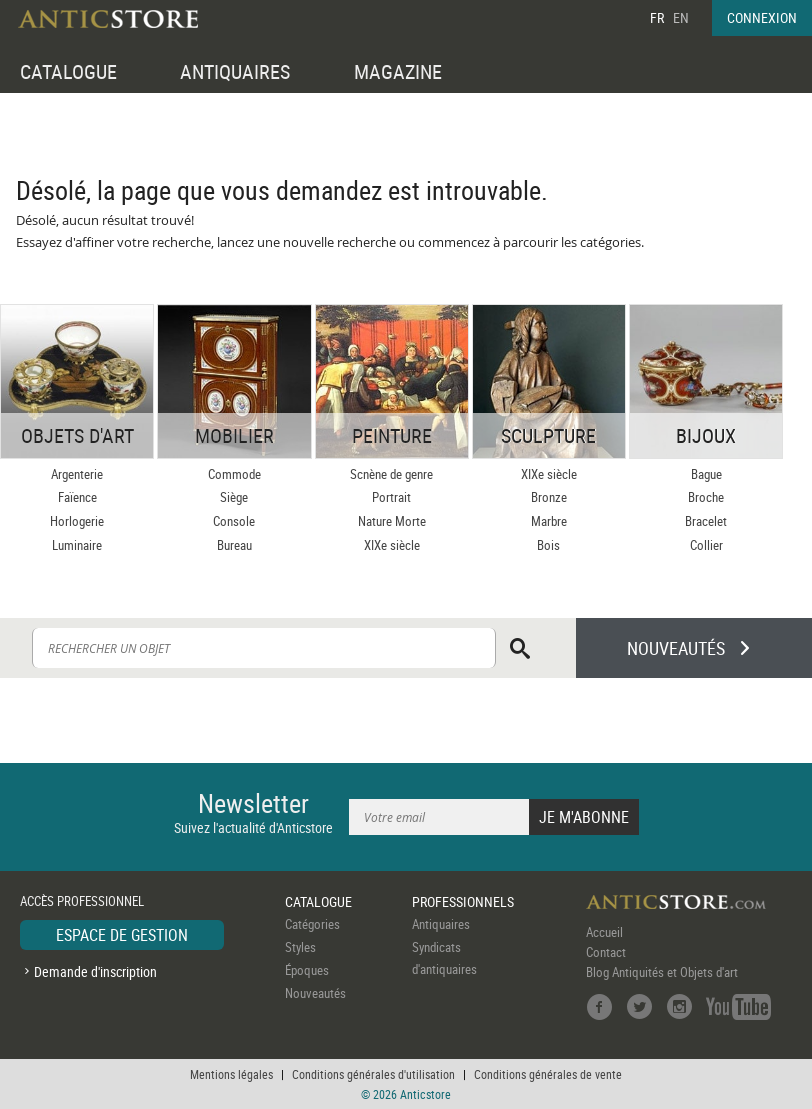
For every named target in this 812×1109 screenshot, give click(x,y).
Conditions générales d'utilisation (373, 1074)
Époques (307, 970)
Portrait (391, 497)
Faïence (77, 497)
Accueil (604, 932)
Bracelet (706, 521)
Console (234, 521)
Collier (706, 545)
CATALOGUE (68, 71)
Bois (548, 545)
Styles (300, 947)
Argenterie (77, 474)
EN (681, 17)
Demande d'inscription (95, 971)
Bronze (549, 497)
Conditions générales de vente (548, 1074)
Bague (706, 474)
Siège (234, 497)
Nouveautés (315, 993)
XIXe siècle (392, 545)
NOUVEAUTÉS (676, 648)
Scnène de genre (391, 474)
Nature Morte (392, 521)
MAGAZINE (398, 71)
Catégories (312, 924)
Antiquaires (441, 924)
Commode (234, 474)
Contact (606, 952)
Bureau (234, 545)
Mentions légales (231, 1074)
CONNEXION (762, 17)
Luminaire (77, 545)
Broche (706, 497)
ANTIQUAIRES (235, 71)
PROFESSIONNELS (463, 901)
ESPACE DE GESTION (122, 935)
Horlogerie (77, 521)
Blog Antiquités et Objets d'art (662, 972)
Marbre (549, 521)
